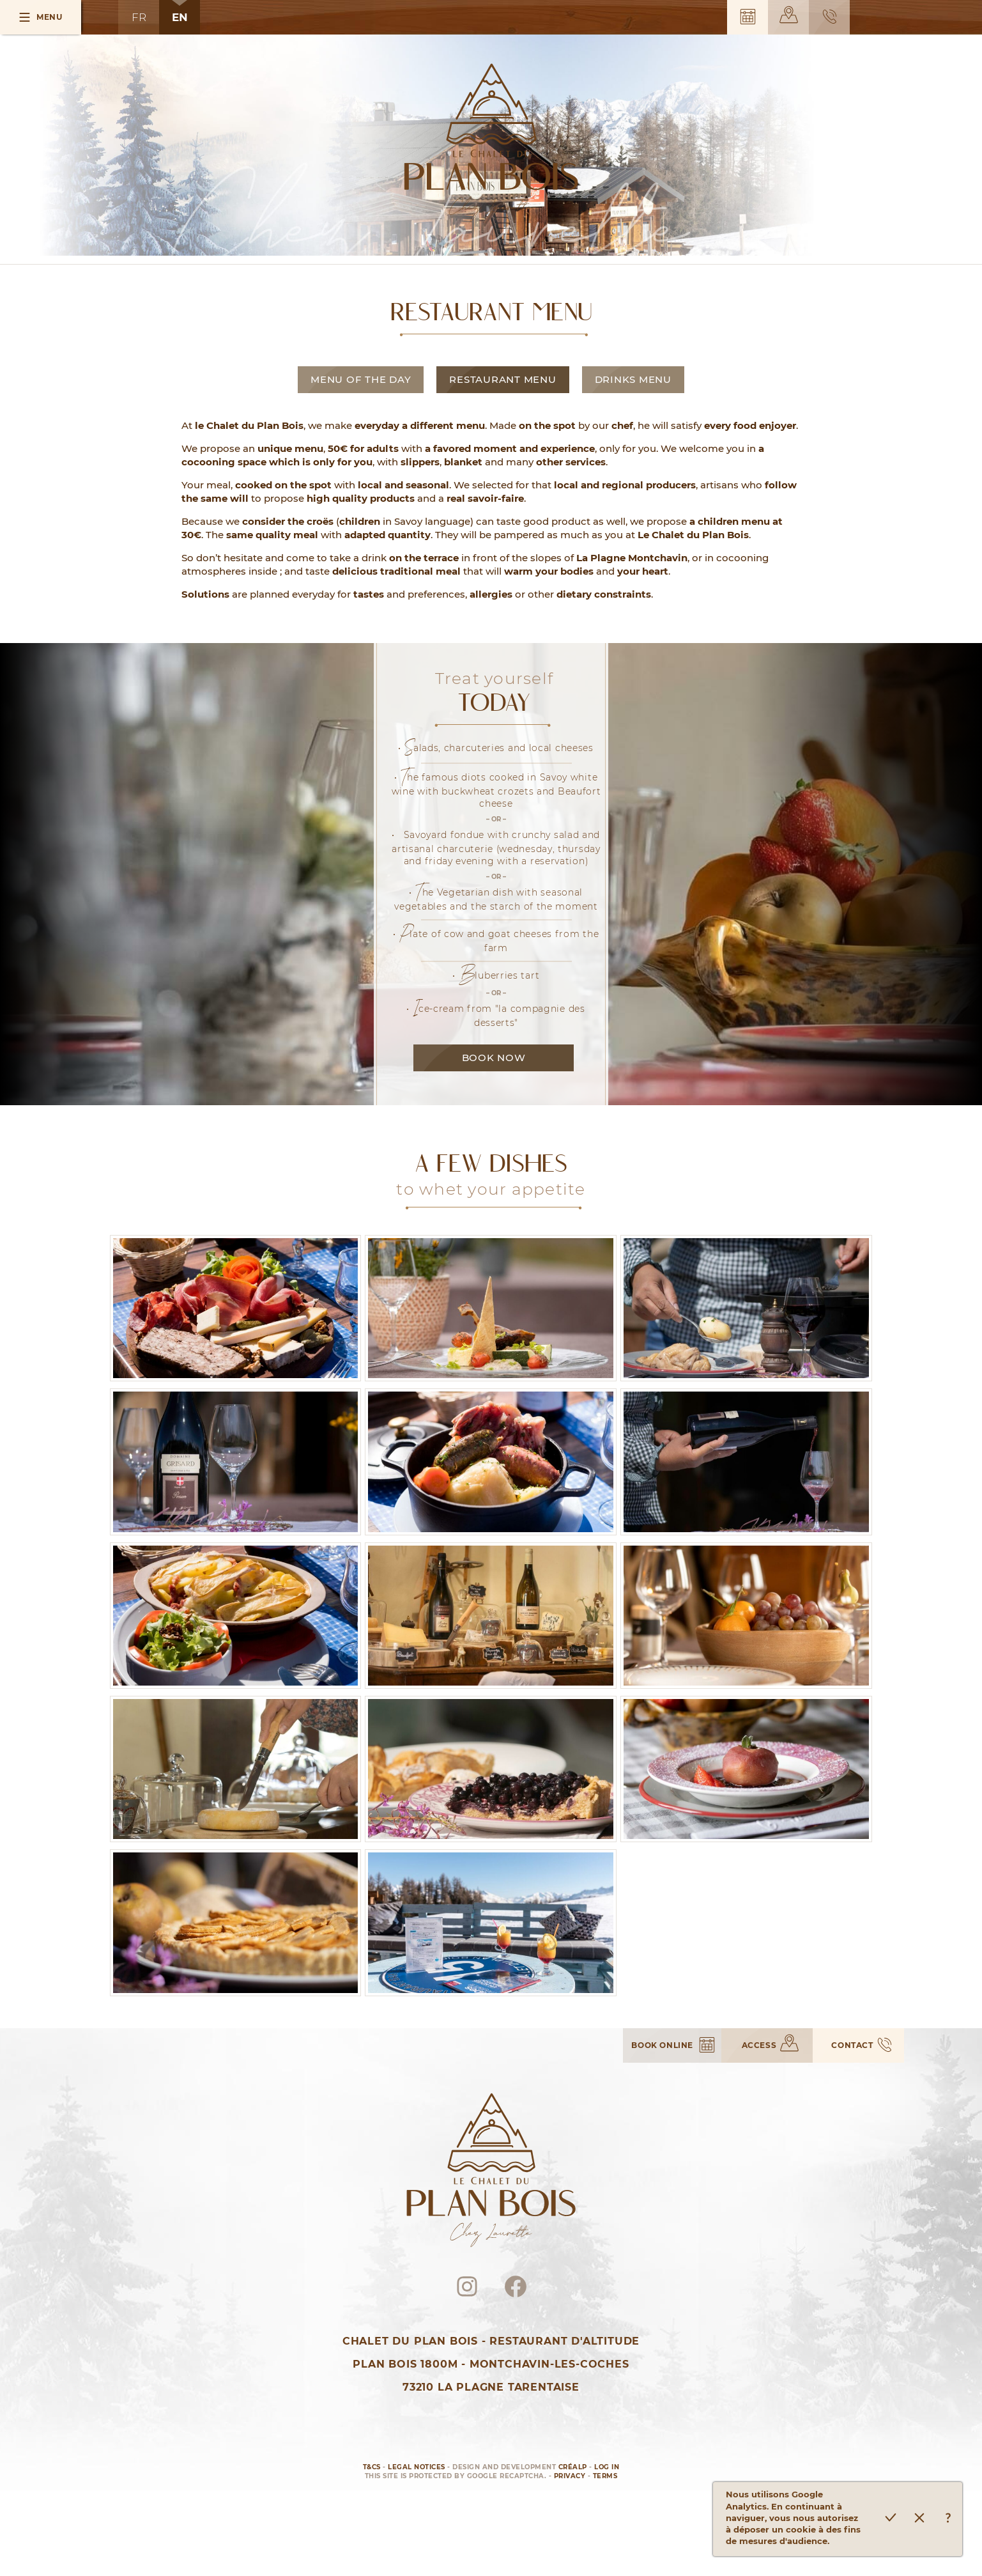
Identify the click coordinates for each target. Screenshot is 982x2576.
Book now (494, 1057)
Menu (49, 17)
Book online (747, 17)
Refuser (919, 2519)
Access (789, 15)
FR (139, 17)
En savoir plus (947, 2519)
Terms (605, 2476)
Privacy (570, 2476)
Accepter (890, 2519)
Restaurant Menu (502, 379)
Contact (830, 17)
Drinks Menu (633, 379)
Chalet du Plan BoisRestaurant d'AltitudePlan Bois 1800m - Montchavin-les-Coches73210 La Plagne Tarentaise (491, 2364)
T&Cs (372, 2467)
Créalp (572, 2467)
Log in (606, 2467)
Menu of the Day (361, 379)
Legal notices (416, 2467)
